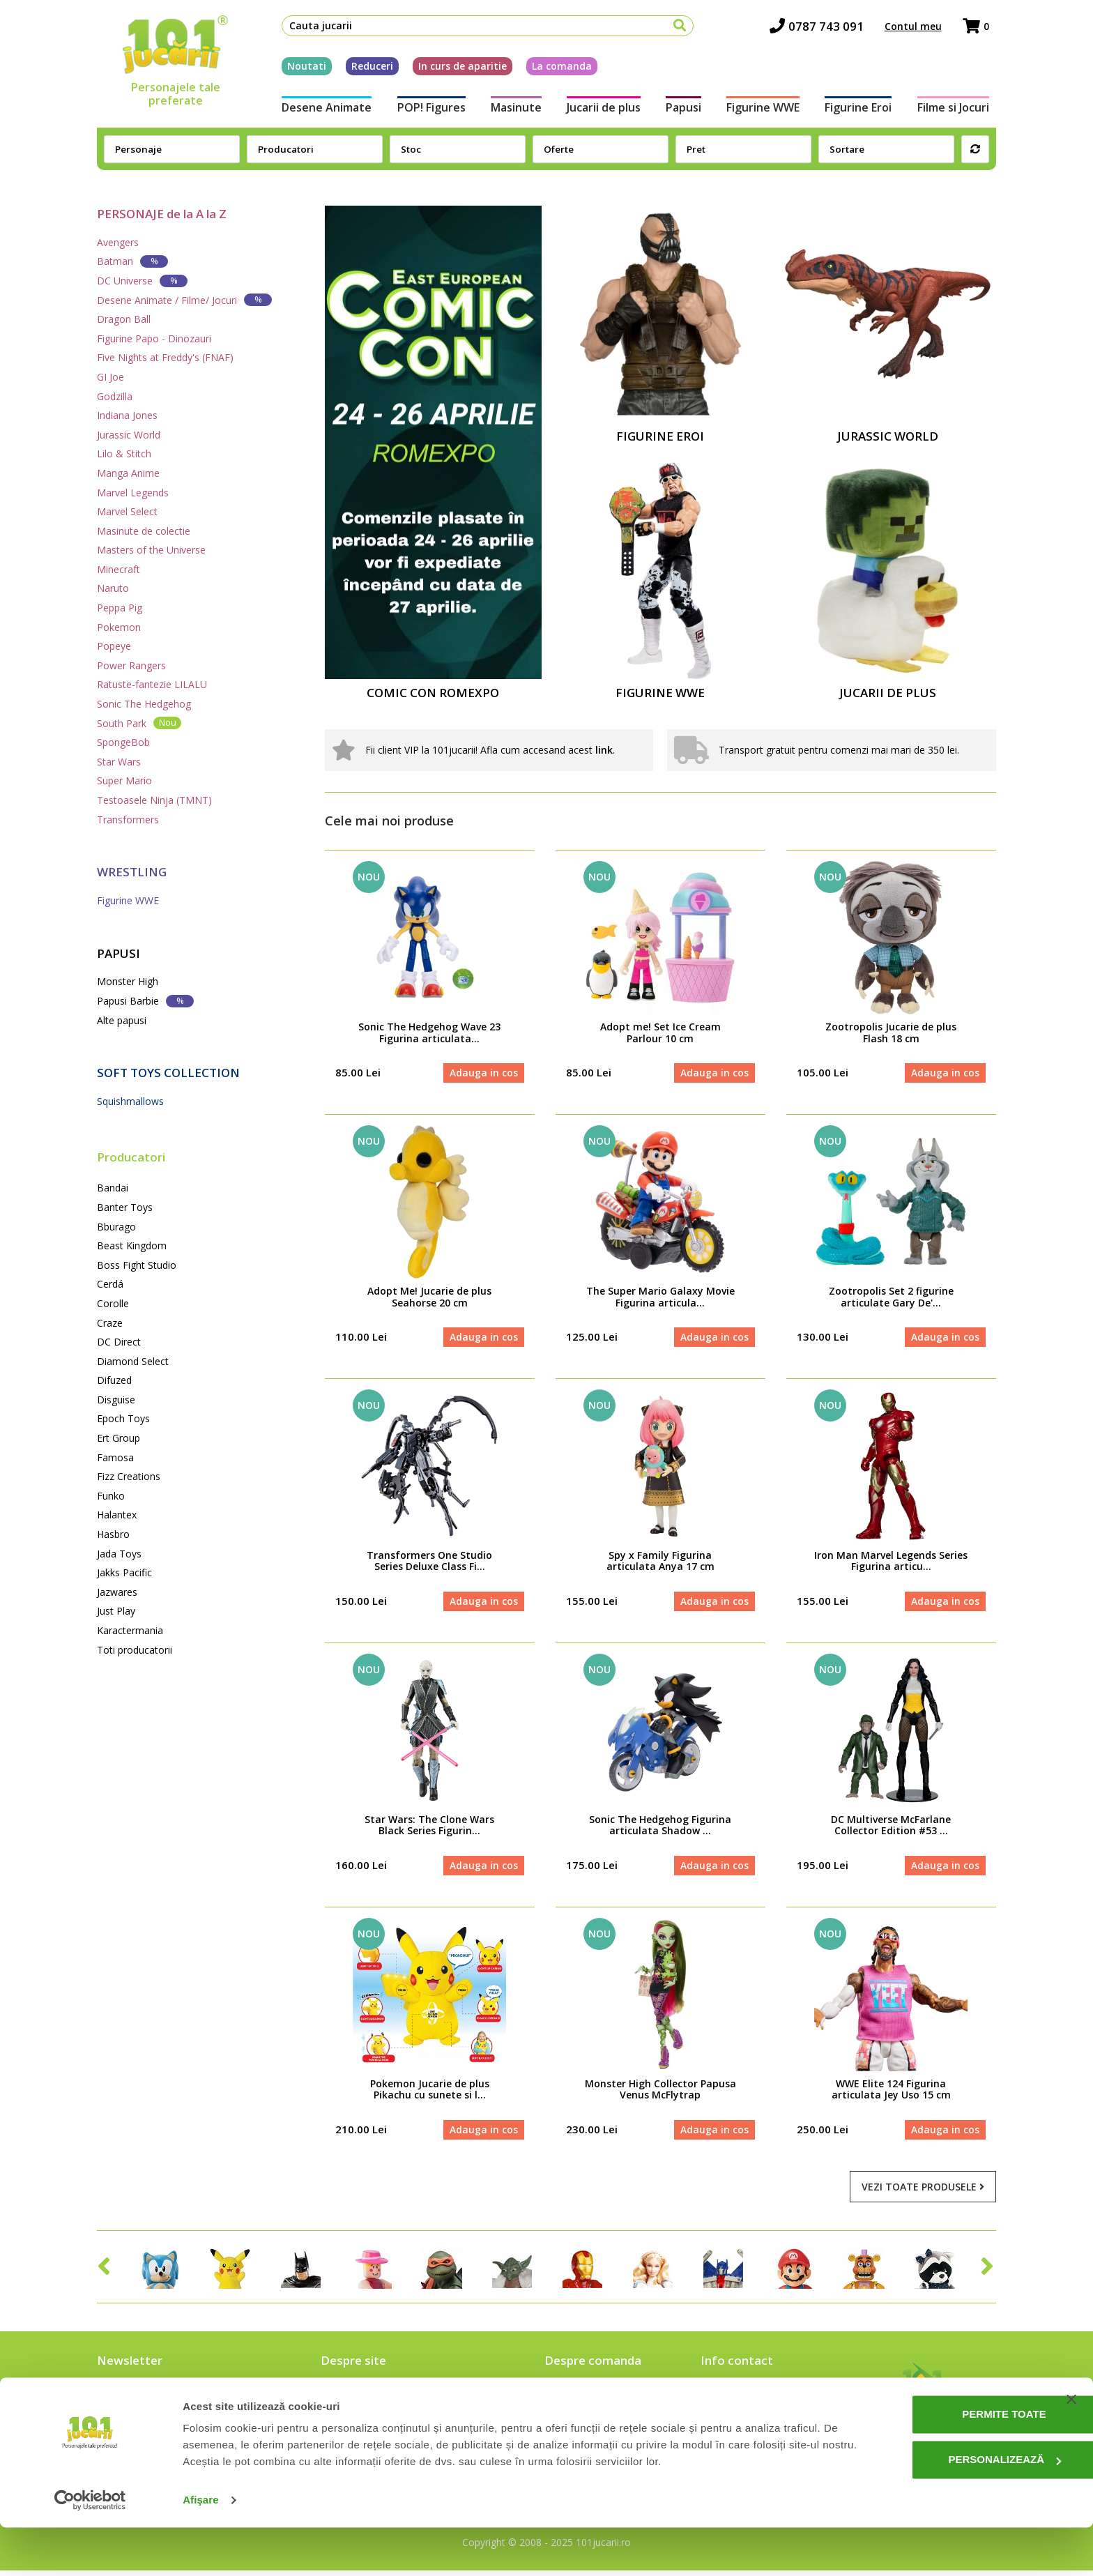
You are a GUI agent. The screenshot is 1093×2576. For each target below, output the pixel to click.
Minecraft (118, 569)
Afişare (201, 2548)
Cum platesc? (576, 2418)
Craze (110, 1322)
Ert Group (118, 1438)
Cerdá (110, 1283)
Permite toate (951, 2463)
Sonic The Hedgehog (144, 703)
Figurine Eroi (863, 110)
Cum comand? (577, 2398)
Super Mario (124, 780)
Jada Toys (119, 1553)
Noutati (299, 68)
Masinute (512, 110)
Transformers (128, 819)
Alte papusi (121, 1020)
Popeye (114, 646)
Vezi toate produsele (923, 2192)
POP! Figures (426, 110)
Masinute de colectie (143, 531)
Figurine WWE (766, 110)
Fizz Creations (128, 1476)
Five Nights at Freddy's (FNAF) (165, 357)
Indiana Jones (127, 415)
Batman (132, 261)
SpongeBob (123, 742)
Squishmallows (130, 1101)
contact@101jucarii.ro (761, 2418)
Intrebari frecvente (366, 2418)
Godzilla (114, 396)
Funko (111, 1495)
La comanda (555, 68)
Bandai (112, 1187)
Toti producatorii (134, 1649)
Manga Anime (128, 473)
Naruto (113, 588)
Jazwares (117, 1592)
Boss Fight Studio (136, 1265)
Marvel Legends (133, 492)
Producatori (131, 1157)
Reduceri (365, 68)
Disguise (116, 1399)
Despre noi (347, 2398)
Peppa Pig (119, 607)
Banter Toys (125, 1207)
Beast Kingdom (132, 1245)
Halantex (117, 1514)
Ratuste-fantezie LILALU (152, 684)
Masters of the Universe (151, 549)
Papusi (685, 110)
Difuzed (114, 1380)
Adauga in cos (483, 1073)
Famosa (115, 1457)
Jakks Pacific (124, 1572)
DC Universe (142, 280)
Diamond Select (133, 1361)
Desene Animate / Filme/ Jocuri (184, 299)
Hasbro (113, 1534)
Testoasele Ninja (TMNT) (154, 800)
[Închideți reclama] (1071, 2448)
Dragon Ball (124, 319)
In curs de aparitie (455, 68)
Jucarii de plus (602, 110)
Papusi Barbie (145, 1000)
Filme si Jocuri (960, 110)
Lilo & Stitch (124, 453)
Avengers (118, 242)
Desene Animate (320, 110)
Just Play (116, 1610)
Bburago (116, 1226)
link (604, 749)
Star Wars (119, 761)
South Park (139, 722)
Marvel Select (127, 511)
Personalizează (951, 2508)
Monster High (127, 981)
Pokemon (119, 627)
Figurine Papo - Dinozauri (154, 338)
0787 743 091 (824, 28)
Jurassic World (128, 434)
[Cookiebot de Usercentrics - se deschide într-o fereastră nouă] (90, 2548)
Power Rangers (131, 665)
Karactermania (130, 1630)
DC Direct (119, 1341)
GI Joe (110, 376)
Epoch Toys (123, 1418)
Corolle (113, 1303)
